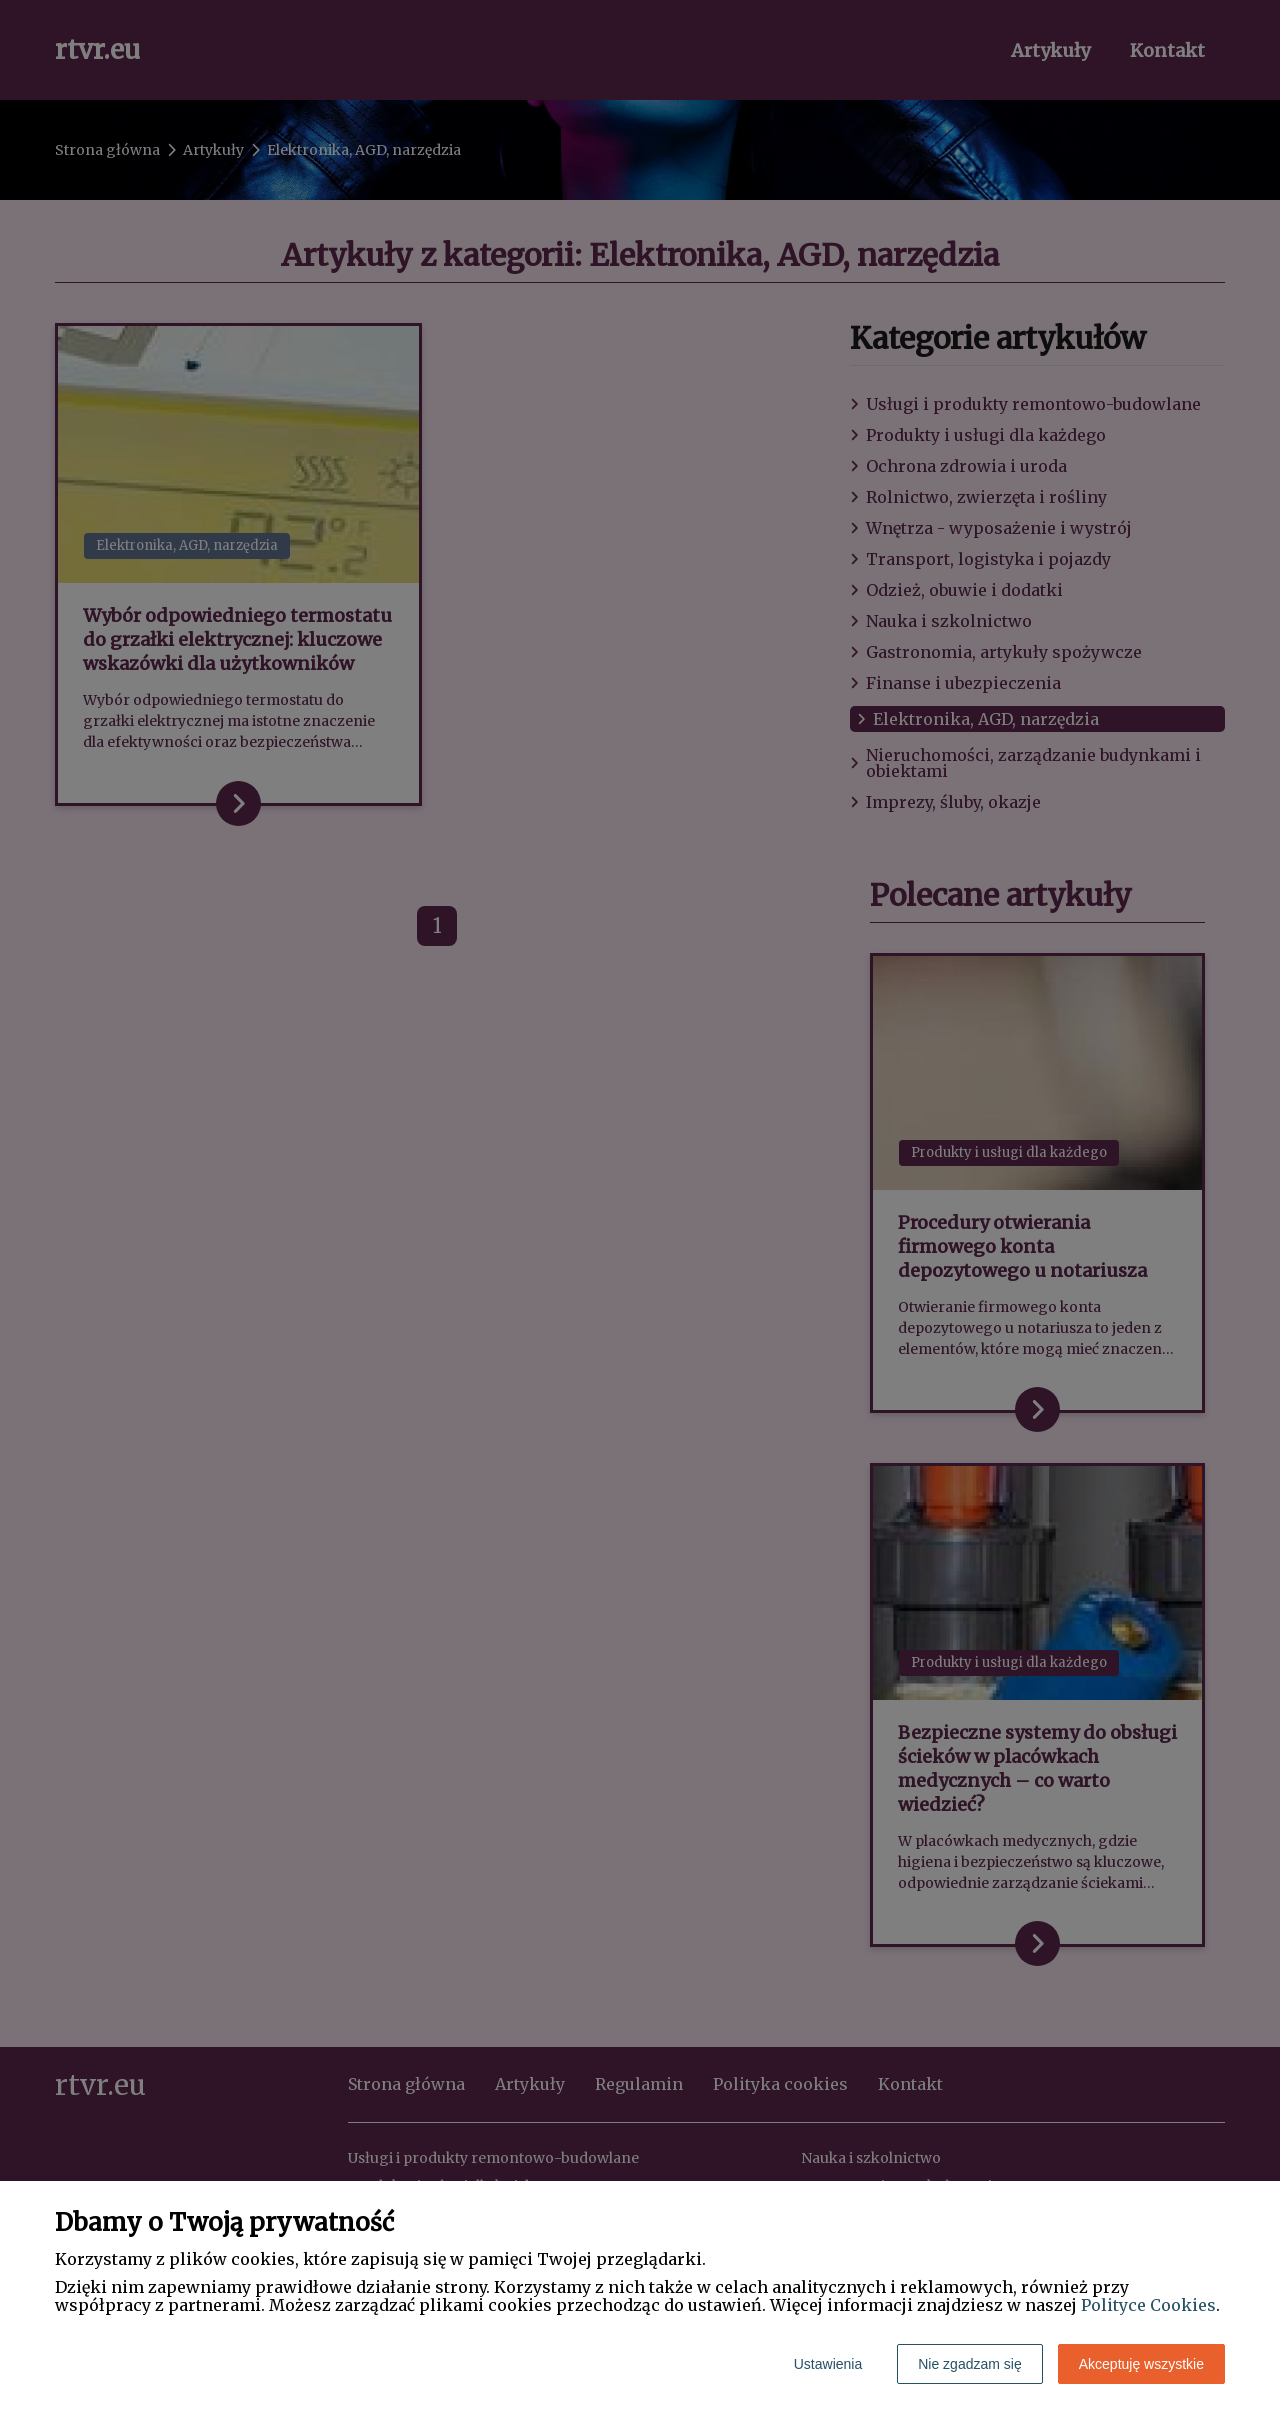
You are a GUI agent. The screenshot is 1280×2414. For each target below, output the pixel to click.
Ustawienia (828, 2364)
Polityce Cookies (1148, 2305)
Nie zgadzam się (970, 2364)
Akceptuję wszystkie (1141, 2364)
